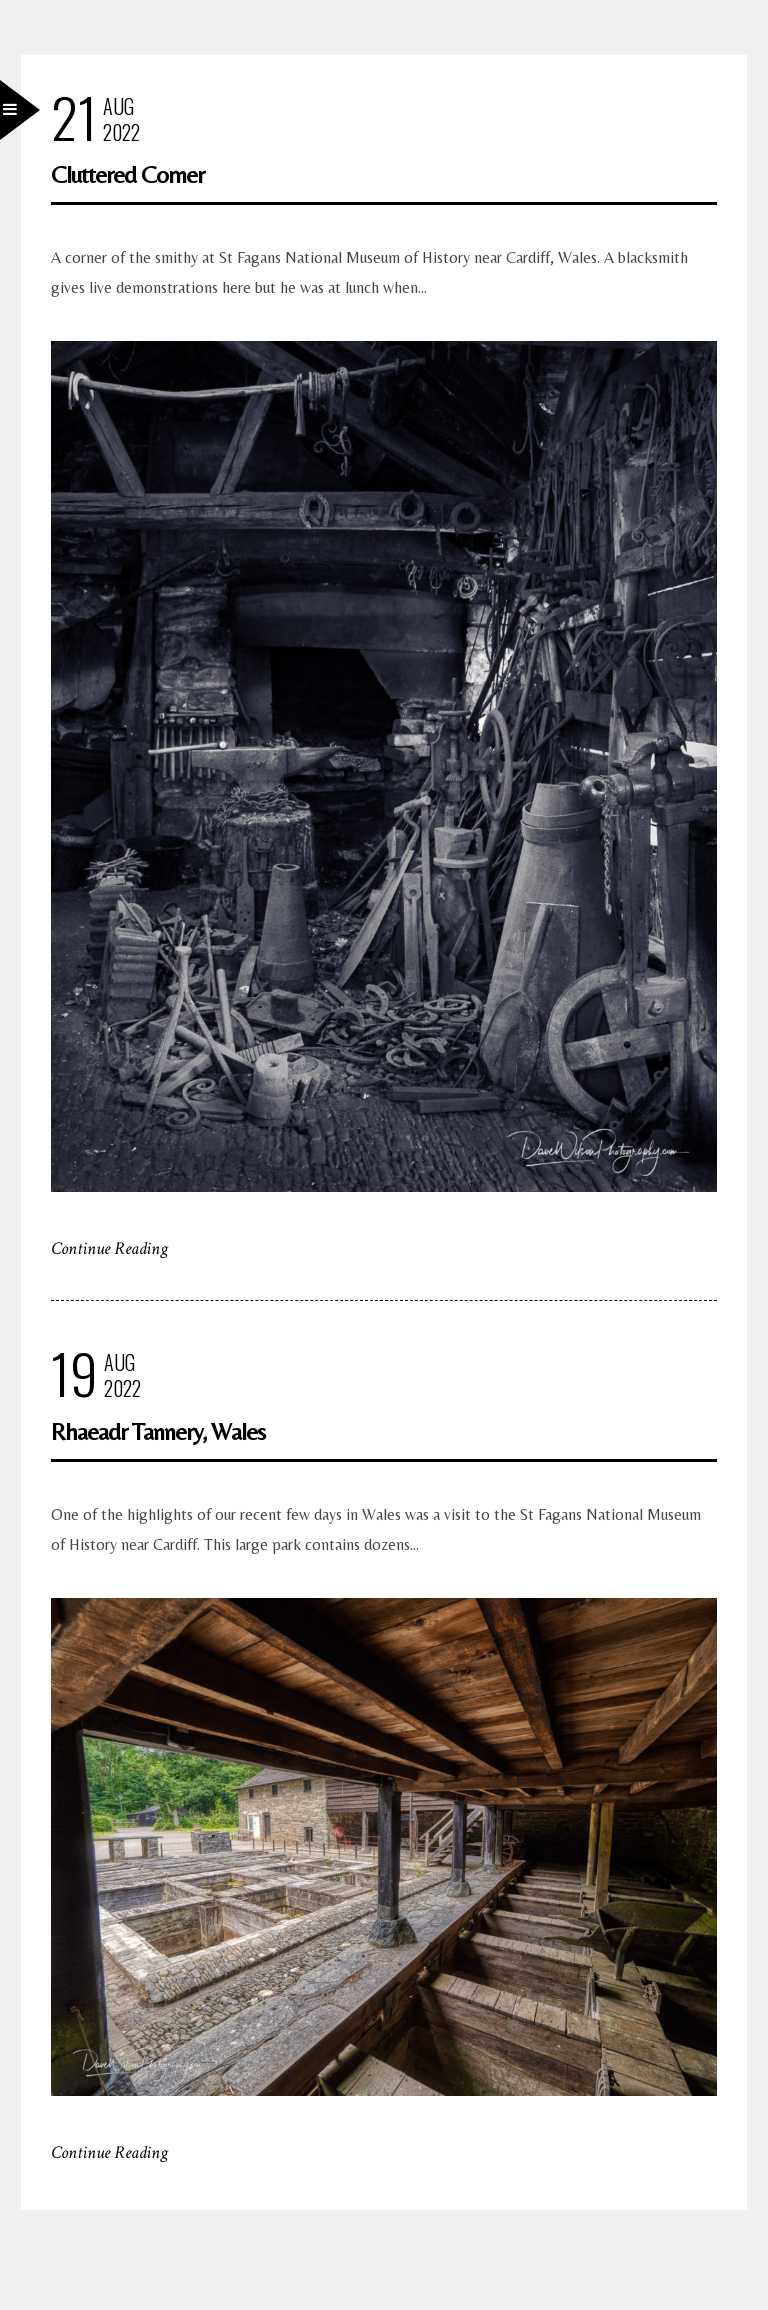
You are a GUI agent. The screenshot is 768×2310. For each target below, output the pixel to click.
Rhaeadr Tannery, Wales (158, 1431)
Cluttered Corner (127, 174)
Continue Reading (109, 1248)
